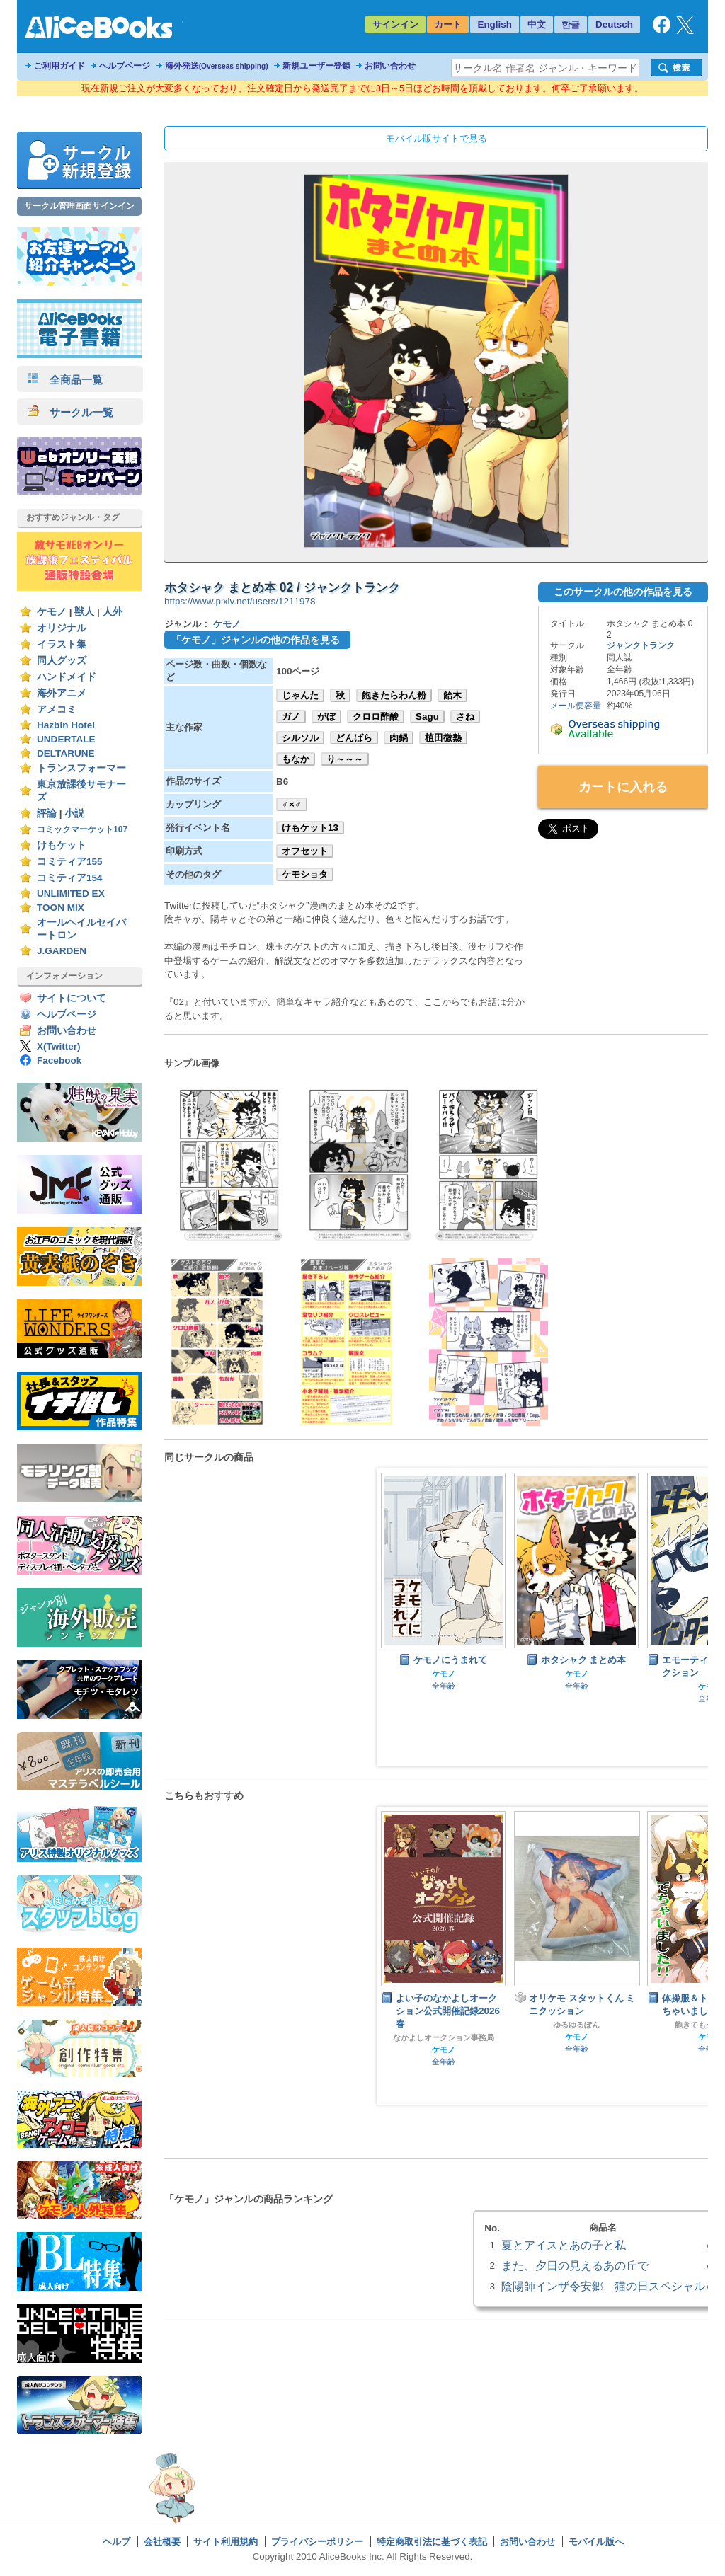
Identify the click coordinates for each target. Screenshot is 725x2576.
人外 (112, 611)
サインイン (395, 24)
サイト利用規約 (225, 2541)
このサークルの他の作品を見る (623, 591)
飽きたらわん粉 (394, 695)
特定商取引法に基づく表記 (432, 2541)
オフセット (305, 851)
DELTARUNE (66, 753)
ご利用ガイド (59, 66)
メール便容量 (575, 706)
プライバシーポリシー (317, 2541)
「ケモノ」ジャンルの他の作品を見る (255, 639)
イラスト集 (61, 644)
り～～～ (344, 759)
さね (465, 716)
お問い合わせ (390, 66)
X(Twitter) (59, 1046)
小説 (74, 813)
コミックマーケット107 (82, 829)
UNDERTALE (66, 739)
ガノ (291, 716)
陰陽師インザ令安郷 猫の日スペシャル (603, 2285)
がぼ (326, 716)
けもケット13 (310, 827)
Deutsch (614, 24)
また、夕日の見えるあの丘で (575, 2265)
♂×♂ (292, 804)
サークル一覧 (70, 412)
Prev (398, 1956)
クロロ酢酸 (376, 716)
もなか (295, 759)
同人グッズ (61, 660)
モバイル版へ (596, 2541)
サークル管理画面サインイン (79, 206)
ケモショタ (305, 874)
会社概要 (162, 2541)
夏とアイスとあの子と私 (563, 2244)
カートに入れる (623, 787)
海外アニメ (61, 693)
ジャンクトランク (641, 645)
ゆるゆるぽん (576, 2024)
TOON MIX (60, 907)
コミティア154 (70, 878)
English (494, 24)
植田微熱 (443, 737)
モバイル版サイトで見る (436, 138)
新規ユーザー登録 (316, 66)
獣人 (84, 611)
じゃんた (300, 695)
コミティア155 (70, 861)
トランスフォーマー (81, 768)
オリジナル (61, 628)
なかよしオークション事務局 (443, 2037)
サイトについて (71, 998)
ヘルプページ (124, 66)
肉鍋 (398, 737)
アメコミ (56, 709)
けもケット (61, 845)
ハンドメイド (66, 677)
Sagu (427, 716)
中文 (536, 24)
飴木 (452, 695)
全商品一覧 (65, 380)
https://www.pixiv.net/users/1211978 (239, 601)
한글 (570, 24)
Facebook (59, 1060)
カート (448, 24)
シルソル (300, 737)
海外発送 (216, 66)
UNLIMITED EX (71, 893)
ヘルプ (116, 2541)
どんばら (354, 737)
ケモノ (52, 611)
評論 (47, 813)
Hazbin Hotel (66, 725)
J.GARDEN (61, 950)
